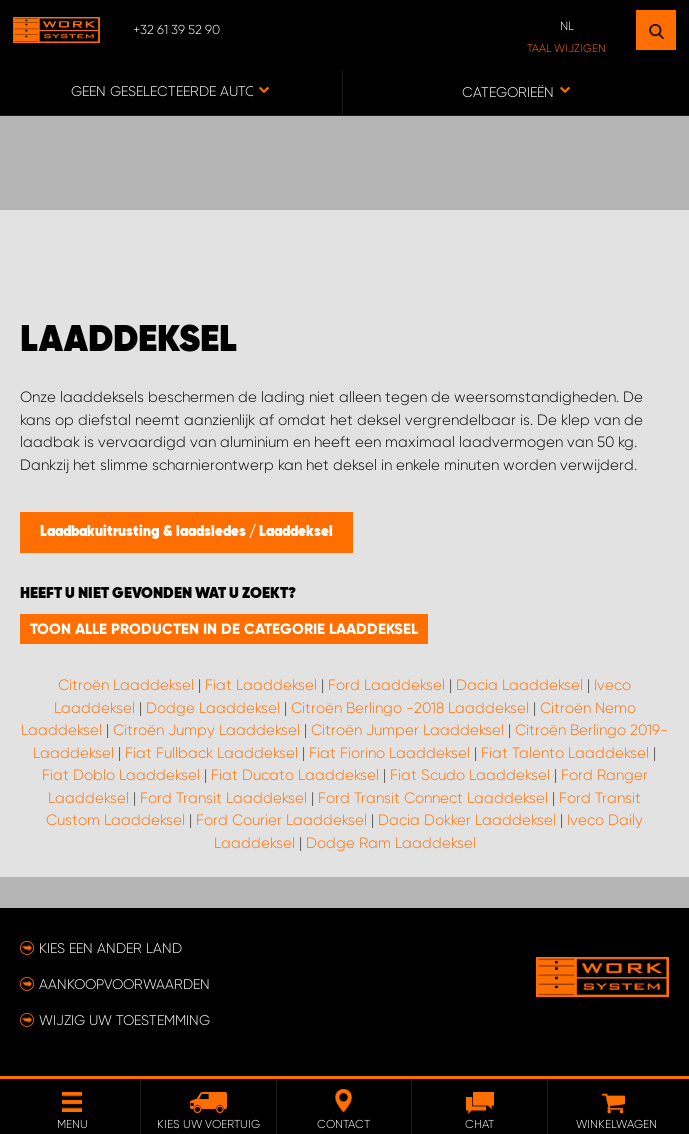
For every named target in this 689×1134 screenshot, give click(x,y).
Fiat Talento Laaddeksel (565, 753)
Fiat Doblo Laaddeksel (121, 775)
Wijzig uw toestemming (124, 1020)
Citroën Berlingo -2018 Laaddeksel (410, 708)
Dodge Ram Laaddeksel (391, 843)
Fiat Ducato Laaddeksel (295, 775)
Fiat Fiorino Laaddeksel (389, 753)
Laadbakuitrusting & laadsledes (144, 532)
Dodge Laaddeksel (213, 708)
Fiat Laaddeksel (261, 685)
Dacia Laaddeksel (519, 685)
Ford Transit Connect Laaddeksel (433, 798)
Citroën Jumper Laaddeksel (407, 730)
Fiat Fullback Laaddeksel (211, 753)
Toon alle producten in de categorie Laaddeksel (224, 629)
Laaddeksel (296, 532)
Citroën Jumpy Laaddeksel (206, 730)
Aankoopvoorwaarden (124, 984)
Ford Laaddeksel (386, 685)
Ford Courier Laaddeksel (281, 820)
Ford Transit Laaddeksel (223, 798)
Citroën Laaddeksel (126, 685)
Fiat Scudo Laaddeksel (470, 775)
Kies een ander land (110, 948)
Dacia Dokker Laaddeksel (467, 820)
